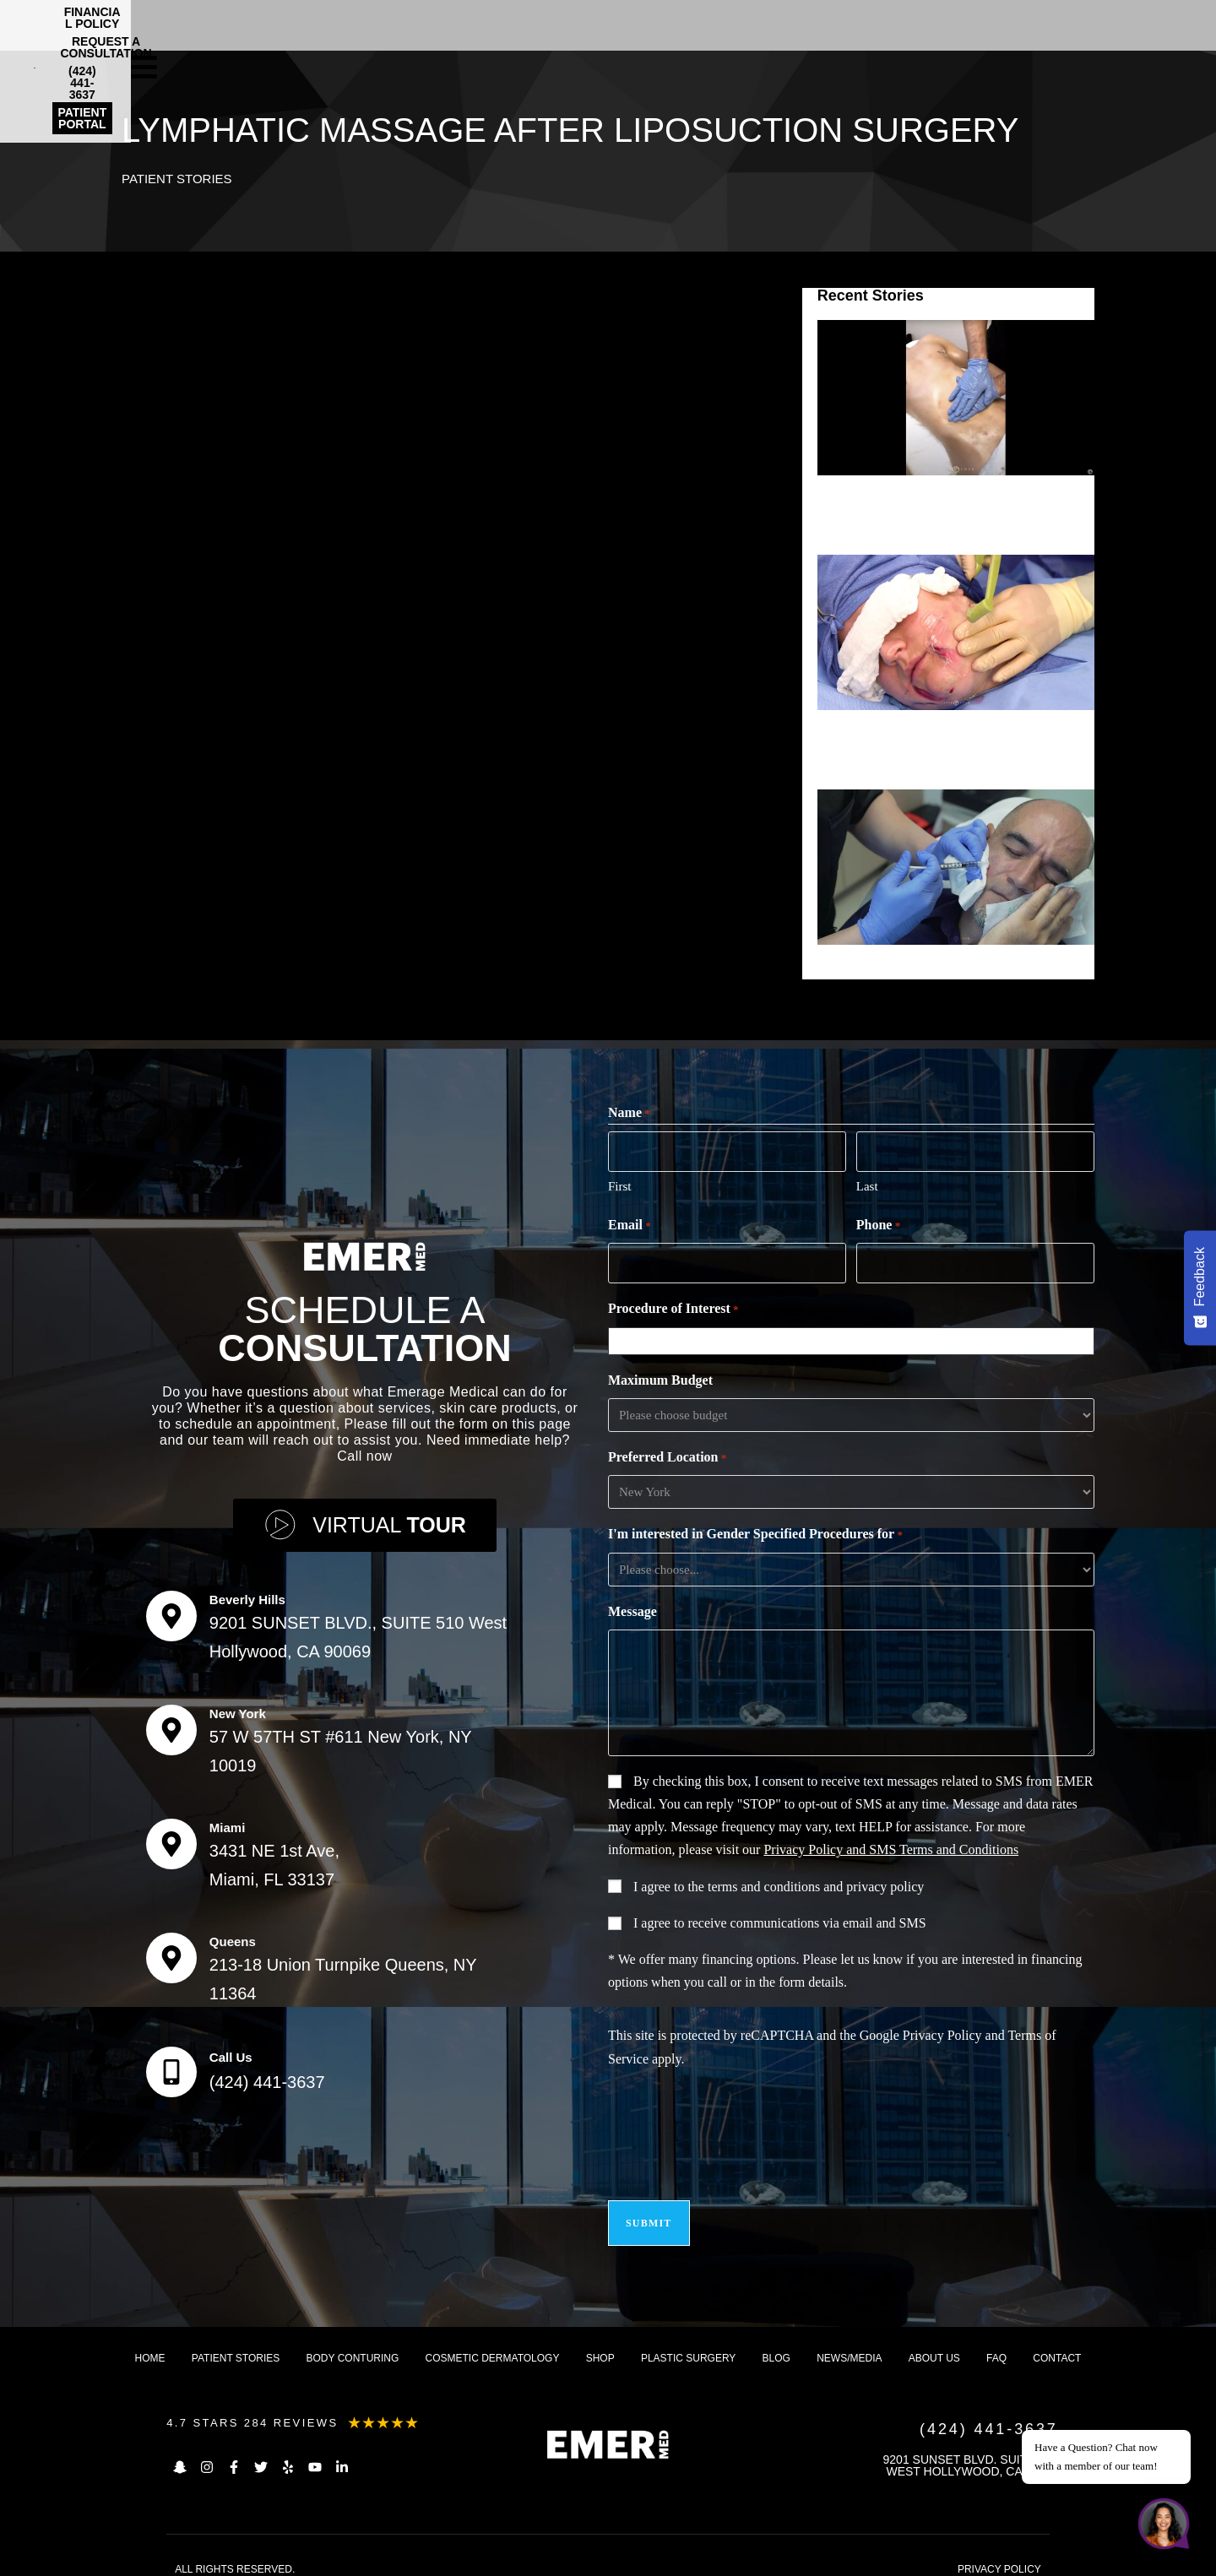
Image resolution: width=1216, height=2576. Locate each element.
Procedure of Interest (673, 1304)
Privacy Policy (942, 2030)
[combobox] (855, 1336)
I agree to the (778, 1881)
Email (629, 1223)
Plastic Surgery (688, 2343)
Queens (232, 1934)
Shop (600, 2343)
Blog (776, 2343)
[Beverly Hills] (171, 1608)
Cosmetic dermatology (493, 2343)
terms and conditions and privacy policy (816, 1881)
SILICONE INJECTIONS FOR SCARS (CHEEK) (945, 969)
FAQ (996, 2343)
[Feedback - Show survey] (1200, 1287)
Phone (878, 1223)
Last (867, 1183)
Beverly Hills (247, 1592)
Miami (227, 1820)
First (620, 1183)
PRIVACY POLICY (999, 2554)
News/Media (849, 2343)
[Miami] (171, 1836)
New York (237, 1706)
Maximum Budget (660, 1375)
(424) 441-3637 (267, 2074)
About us (934, 2343)
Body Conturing (353, 2343)
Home (150, 2343)
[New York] (171, 1722)
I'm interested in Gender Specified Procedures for (755, 1530)
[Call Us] (171, 2064)
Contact (1057, 2343)
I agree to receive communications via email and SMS (779, 1918)
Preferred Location (667, 1453)
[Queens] (171, 1950)
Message (632, 1606)
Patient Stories (180, 178)
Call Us (230, 2049)
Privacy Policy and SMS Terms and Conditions (890, 1844)
